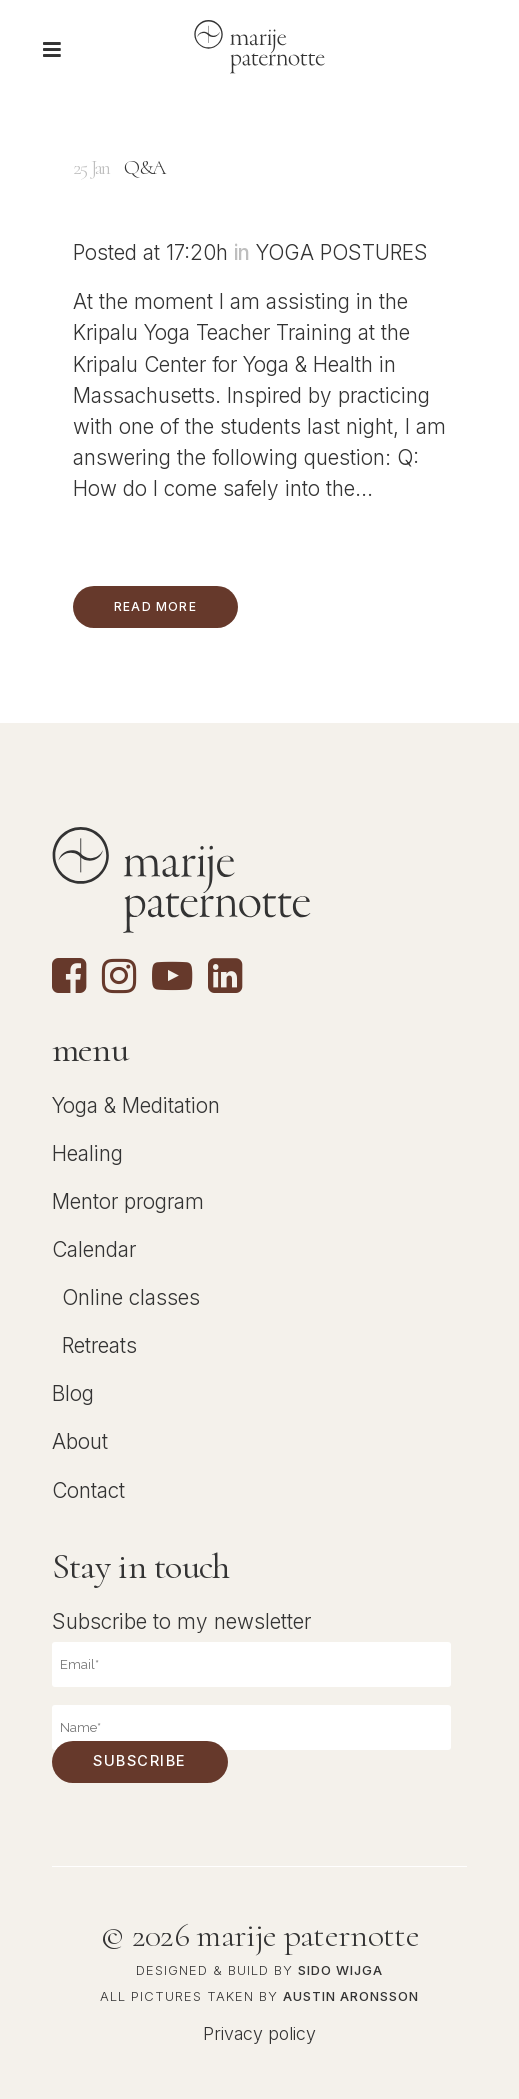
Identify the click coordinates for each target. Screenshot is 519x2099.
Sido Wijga (340, 1970)
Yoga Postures (342, 252)
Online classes (131, 1297)
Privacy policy (259, 2032)
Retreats (99, 1345)
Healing (87, 1153)
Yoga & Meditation (136, 1104)
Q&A (144, 167)
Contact (88, 1489)
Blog (73, 1393)
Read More (155, 606)
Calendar (94, 1249)
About (80, 1441)
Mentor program (128, 1201)
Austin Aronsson (351, 1996)
